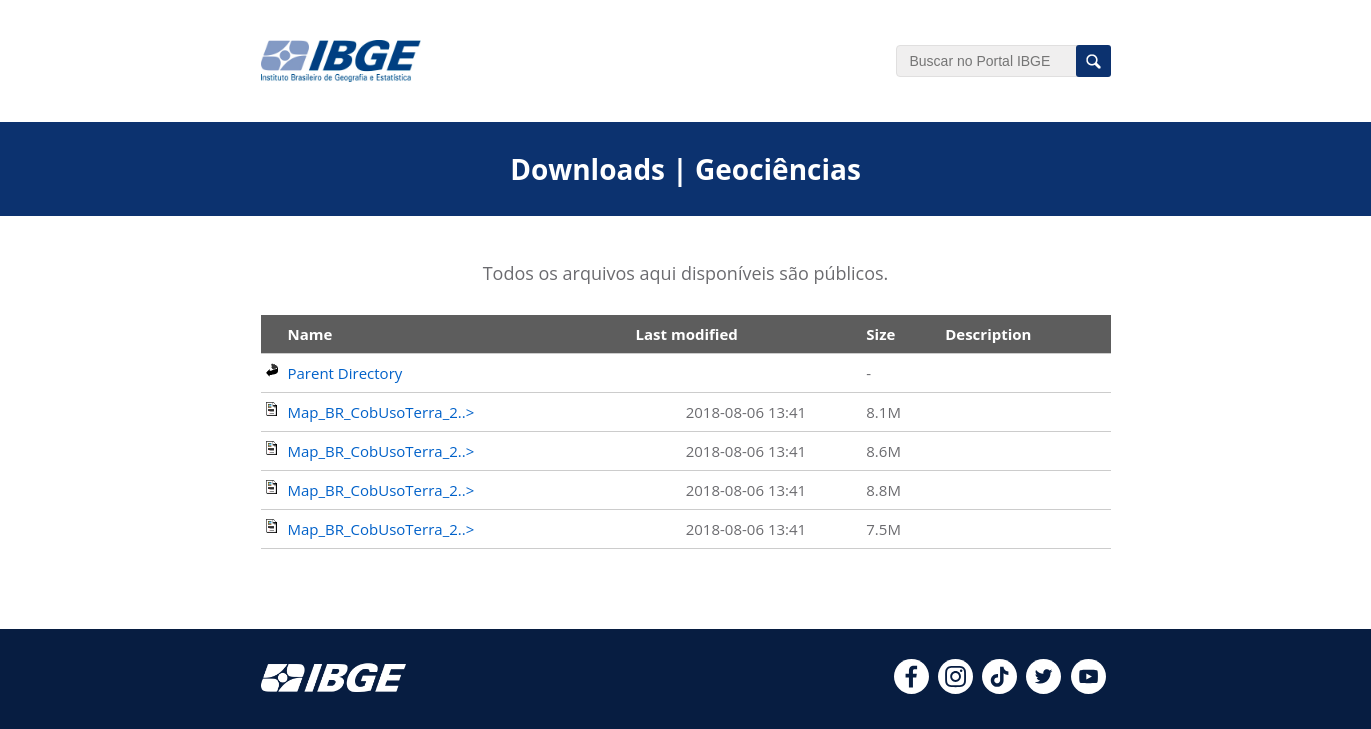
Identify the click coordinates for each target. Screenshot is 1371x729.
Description (988, 334)
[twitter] (1043, 688)
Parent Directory (345, 373)
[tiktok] (999, 688)
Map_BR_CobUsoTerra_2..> (381, 412)
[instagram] (955, 688)
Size (880, 334)
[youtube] (1088, 688)
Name (310, 334)
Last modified (687, 334)
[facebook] (911, 688)
